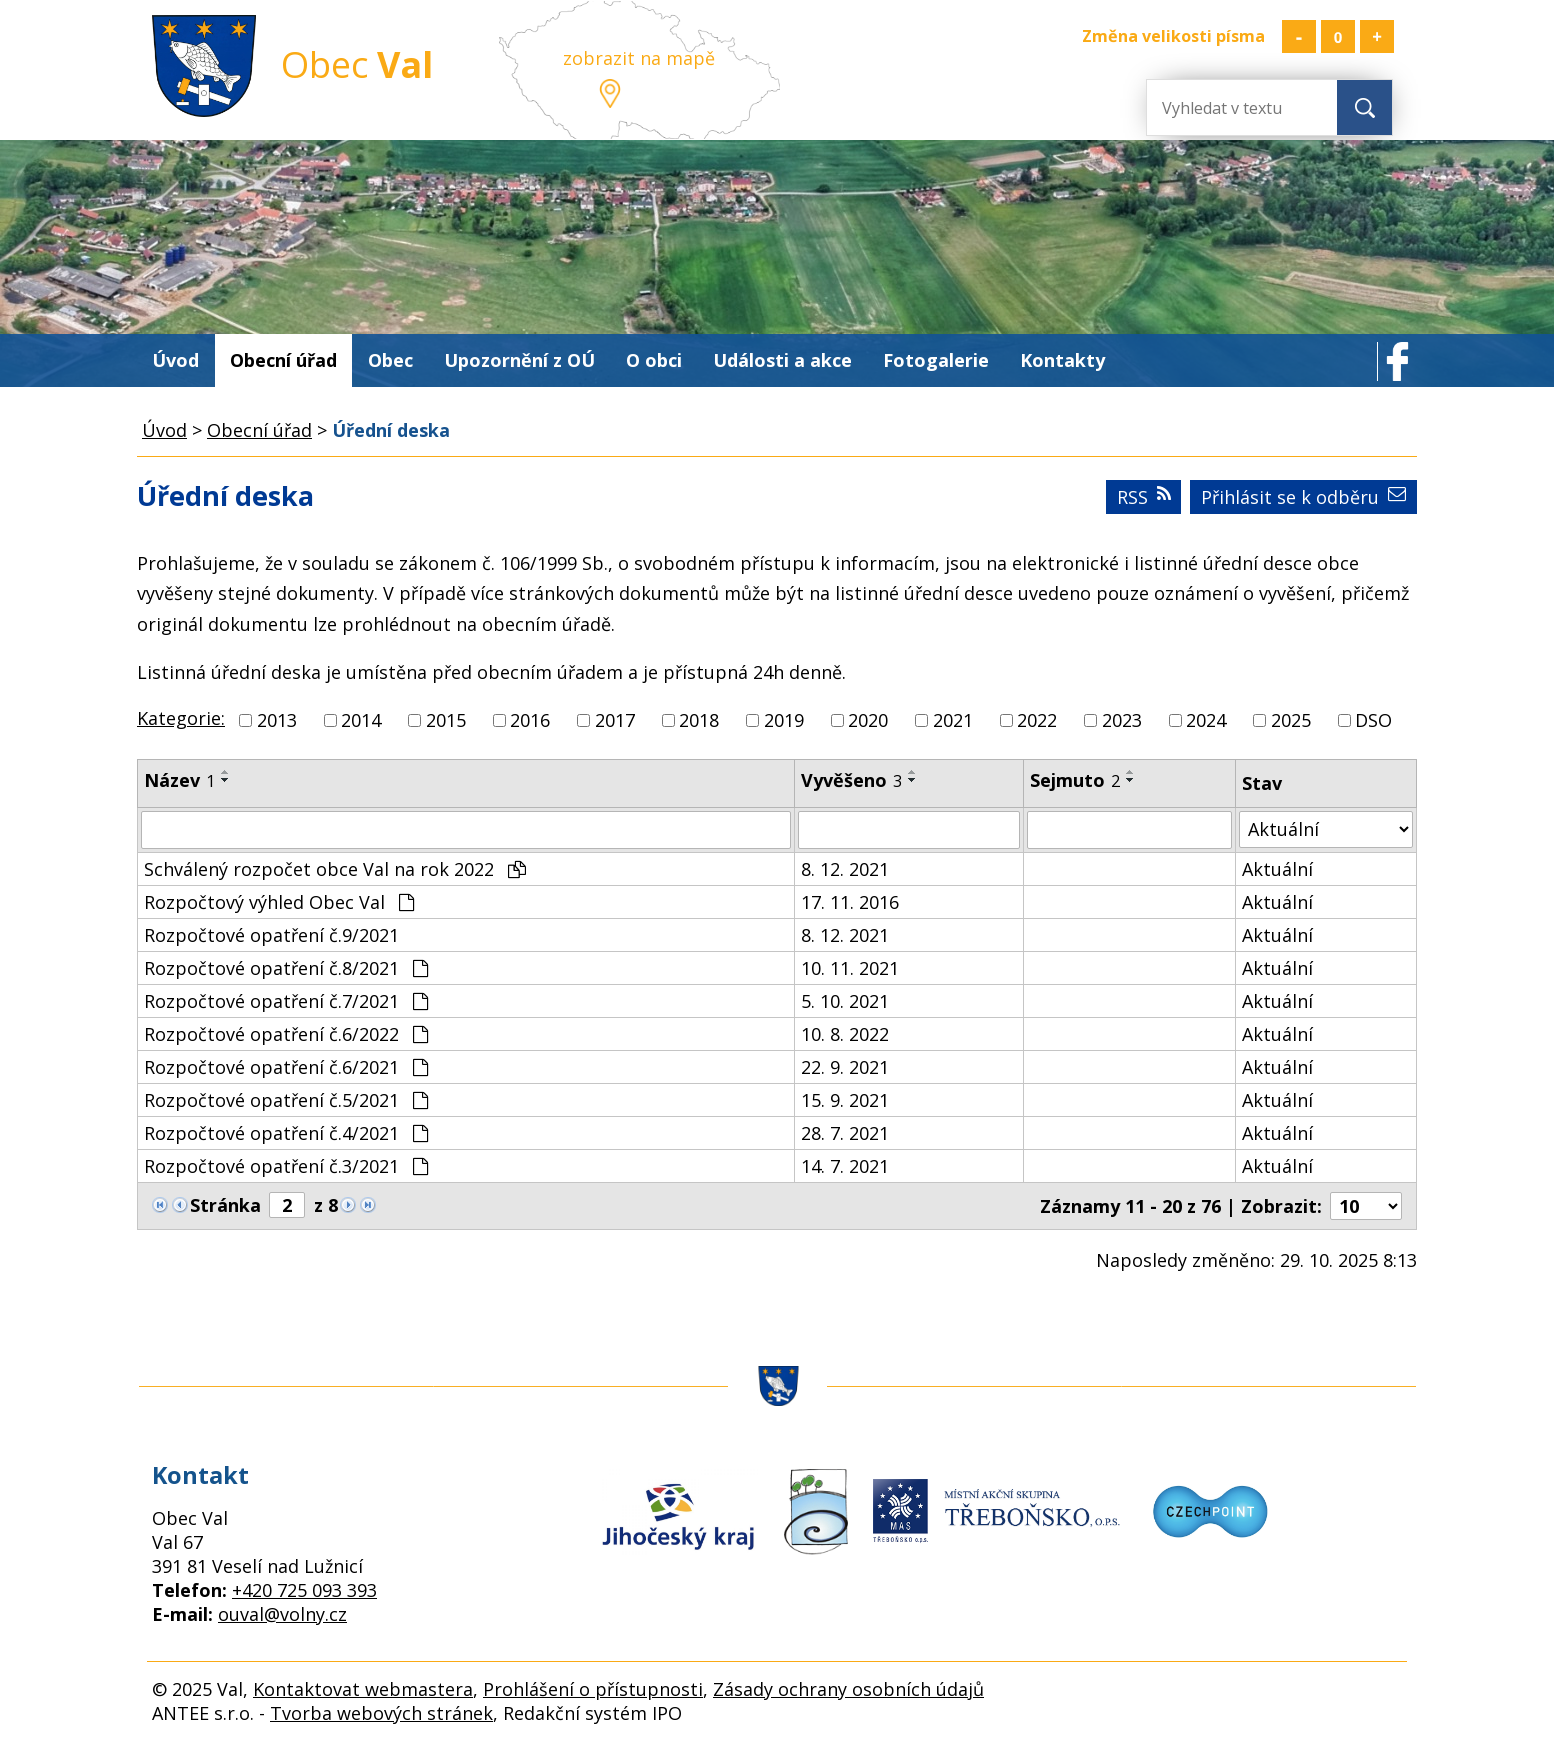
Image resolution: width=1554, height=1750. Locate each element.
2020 (868, 720)
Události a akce (782, 360)
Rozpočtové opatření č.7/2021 (286, 1001)
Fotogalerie (936, 360)
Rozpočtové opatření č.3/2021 (286, 1166)
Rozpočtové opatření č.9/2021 (271, 935)
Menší (1299, 36)
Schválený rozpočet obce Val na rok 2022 (335, 869)
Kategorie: (181, 718)
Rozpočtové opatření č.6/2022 (286, 1034)
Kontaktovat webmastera (363, 1689)
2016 (530, 720)
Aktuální (1277, 869)
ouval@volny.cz (282, 1614)
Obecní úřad (283, 360)
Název (179, 780)
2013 (277, 720)
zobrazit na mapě (639, 58)
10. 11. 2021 (850, 968)
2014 (361, 720)
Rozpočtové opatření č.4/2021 (286, 1133)
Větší (1377, 36)
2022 (1037, 720)
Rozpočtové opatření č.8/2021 (286, 968)
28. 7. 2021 (845, 1133)
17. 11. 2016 (850, 902)
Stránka (225, 1205)
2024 (1206, 720)
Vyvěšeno (851, 780)
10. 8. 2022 (845, 1034)
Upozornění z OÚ (519, 360)
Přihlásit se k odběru (1303, 497)
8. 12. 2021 (845, 869)
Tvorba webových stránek (381, 1713)
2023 (1122, 720)
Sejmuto (1075, 780)
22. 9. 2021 (845, 1067)
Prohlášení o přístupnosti (593, 1689)
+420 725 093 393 (304, 1590)
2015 (446, 720)
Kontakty (1062, 360)
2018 (699, 720)
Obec (390, 360)
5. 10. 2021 (845, 1001)
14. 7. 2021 (845, 1166)
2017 (615, 720)
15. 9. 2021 (845, 1100)
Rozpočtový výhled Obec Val (279, 902)
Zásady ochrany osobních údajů (848, 1689)
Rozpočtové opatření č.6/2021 (286, 1067)
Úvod (175, 360)
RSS (1144, 497)
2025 (1291, 720)
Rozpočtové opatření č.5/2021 (286, 1100)
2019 (784, 720)
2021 (953, 720)
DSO (1373, 720)
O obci (654, 360)
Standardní (1338, 36)
